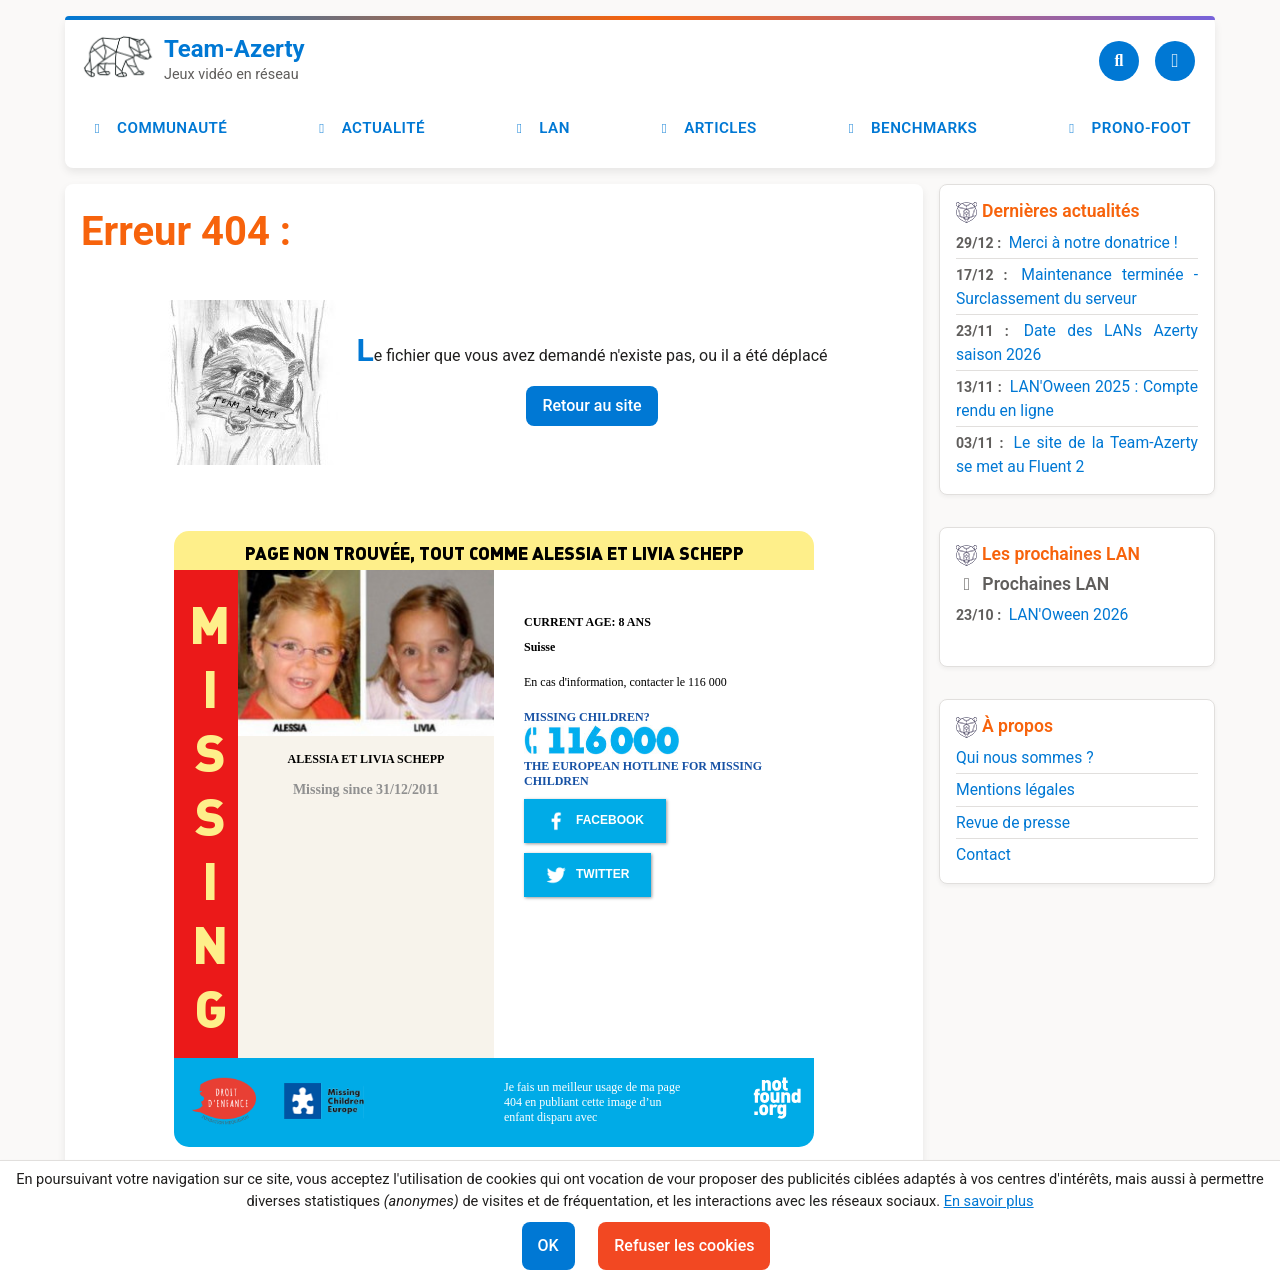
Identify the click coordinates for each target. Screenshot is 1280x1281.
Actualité (369, 128)
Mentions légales (1015, 789)
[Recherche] (1119, 61)
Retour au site (591, 405)
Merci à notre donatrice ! (1093, 242)
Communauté (158, 128)
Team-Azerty (234, 49)
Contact (983, 854)
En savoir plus (989, 1201)
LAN (540, 128)
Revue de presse (1013, 822)
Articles (706, 128)
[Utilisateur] (1175, 61)
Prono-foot (1127, 128)
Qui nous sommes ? (1025, 757)
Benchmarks (910, 128)
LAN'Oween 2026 (1069, 614)
